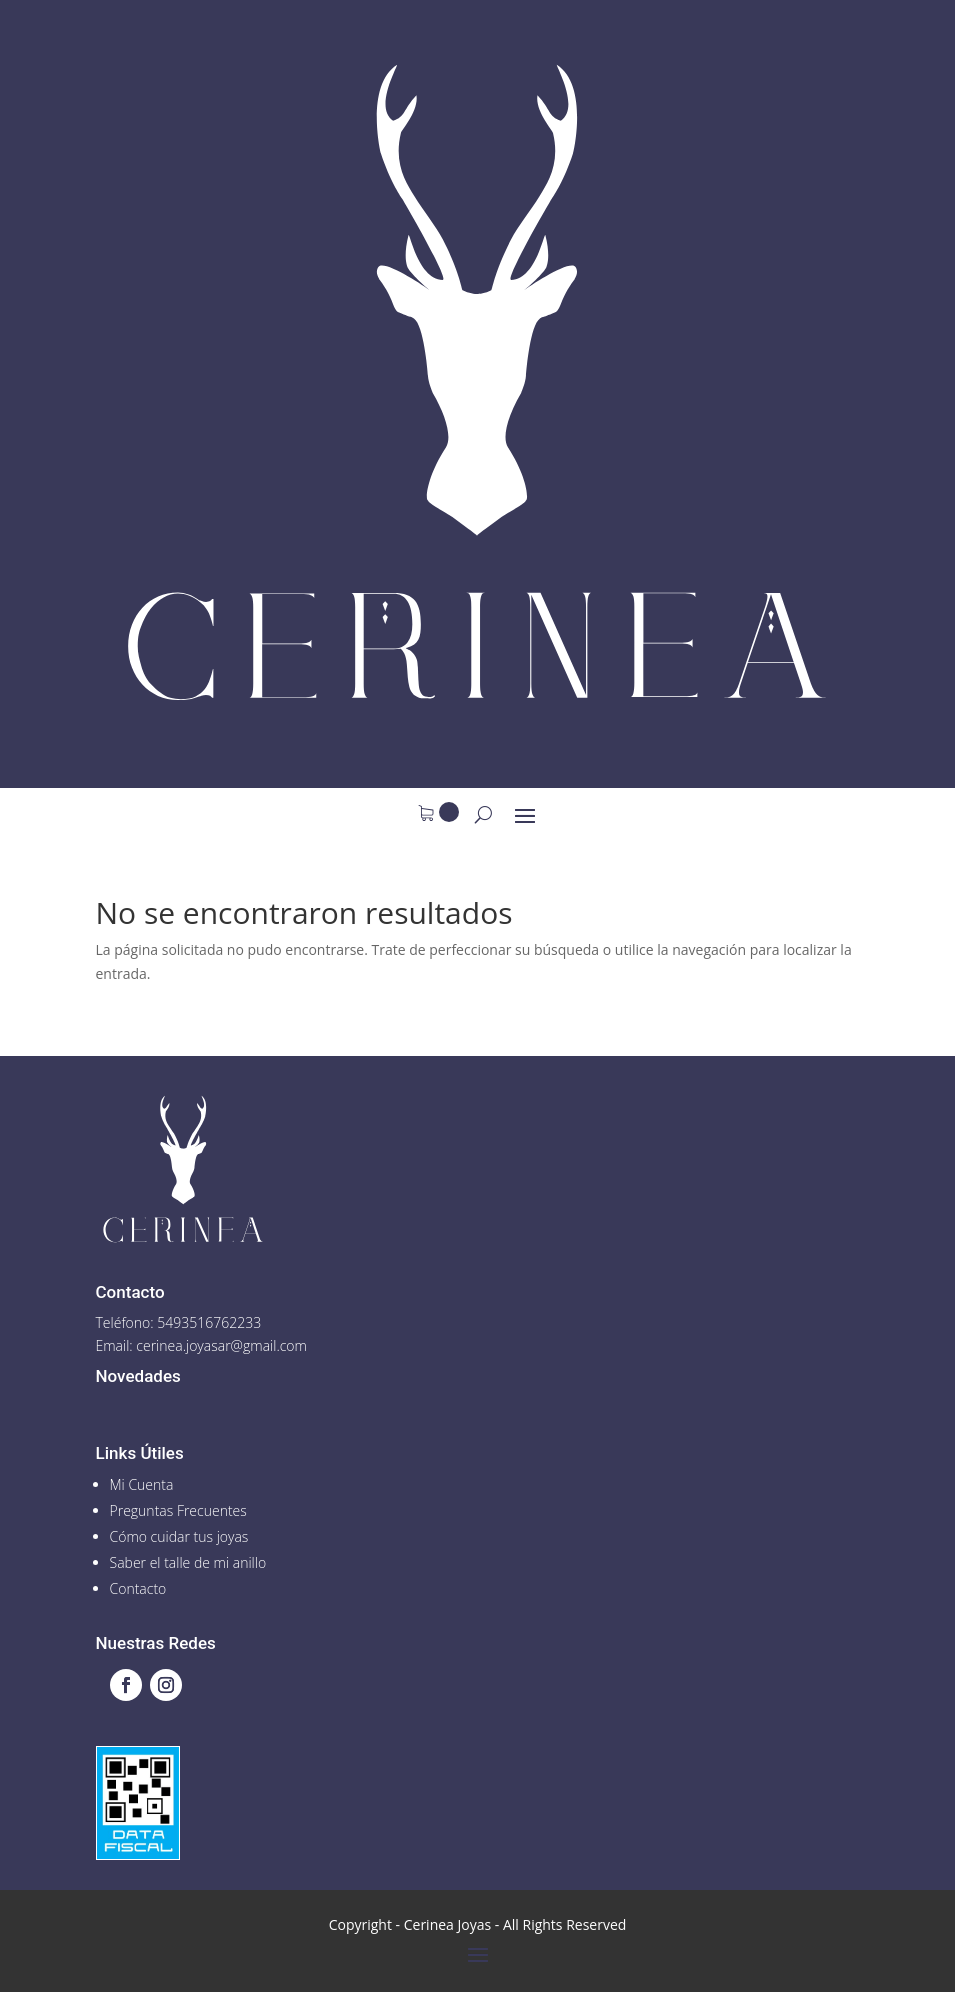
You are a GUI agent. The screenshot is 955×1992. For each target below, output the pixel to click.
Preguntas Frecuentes (178, 1510)
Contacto (138, 1588)
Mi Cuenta (142, 1484)
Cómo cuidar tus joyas (179, 1536)
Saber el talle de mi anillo (188, 1562)
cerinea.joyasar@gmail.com (221, 1345)
